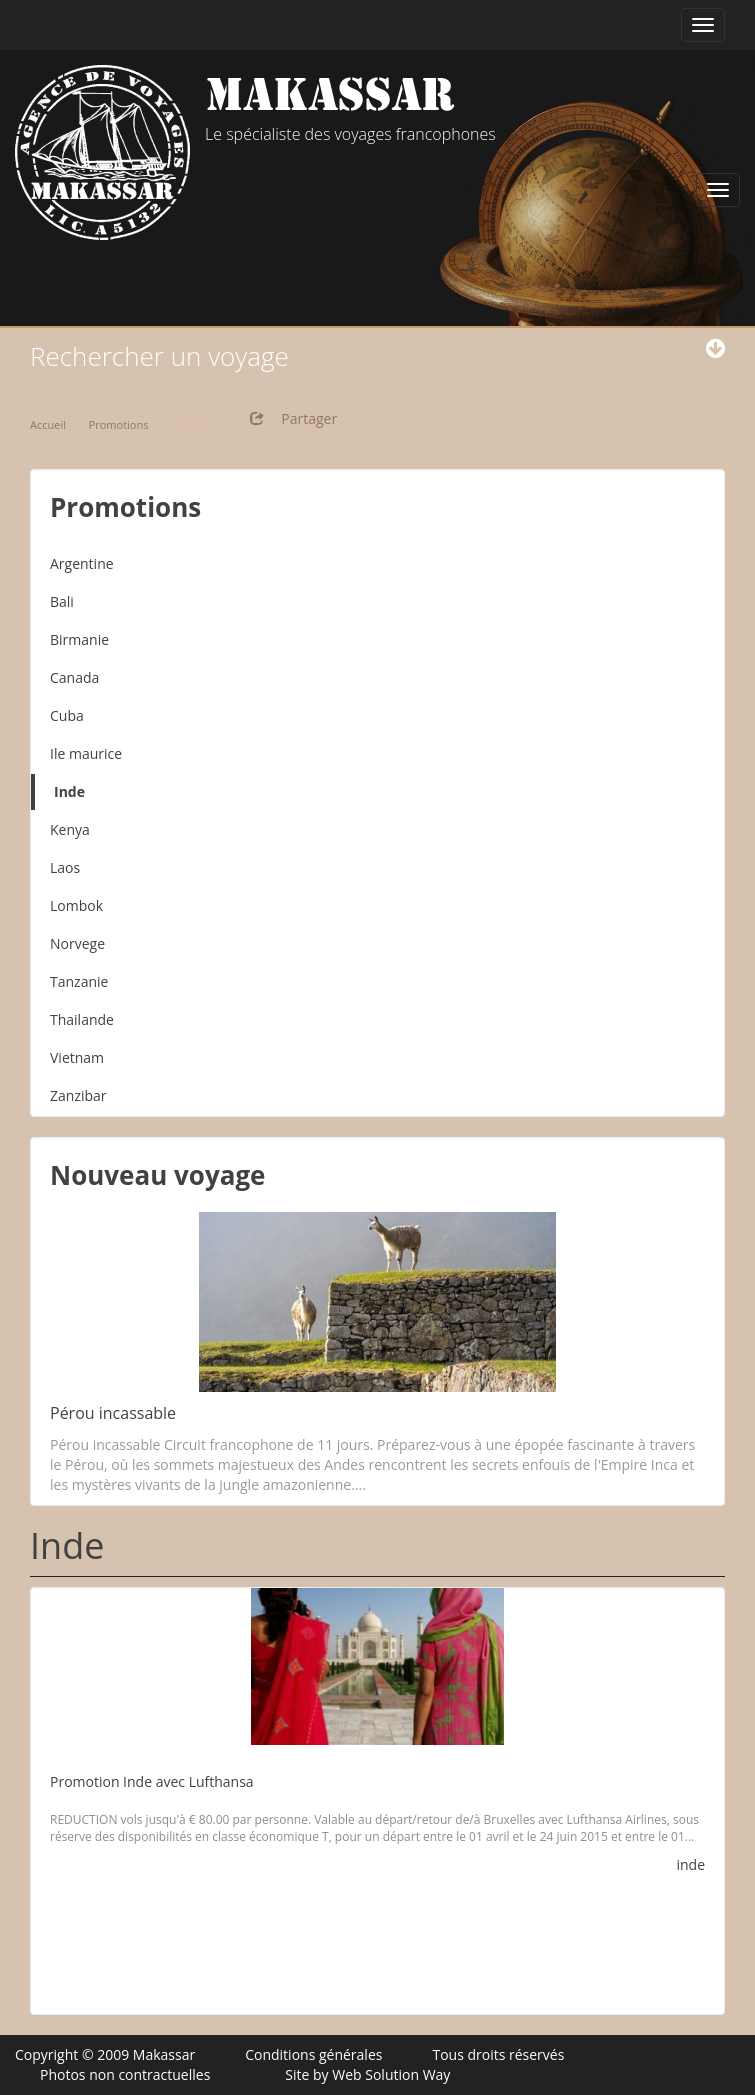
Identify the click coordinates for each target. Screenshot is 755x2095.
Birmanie (79, 639)
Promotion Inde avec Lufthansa (152, 1781)
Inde (69, 791)
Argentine (82, 563)
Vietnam (77, 1057)
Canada (74, 677)
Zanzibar (78, 1095)
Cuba (67, 715)
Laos (65, 867)
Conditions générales (313, 2054)
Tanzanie (79, 981)
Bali (62, 601)
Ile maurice (86, 753)
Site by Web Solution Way (367, 2074)
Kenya (70, 829)
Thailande (82, 1019)
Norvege (77, 943)
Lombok (76, 905)
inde (690, 1864)
